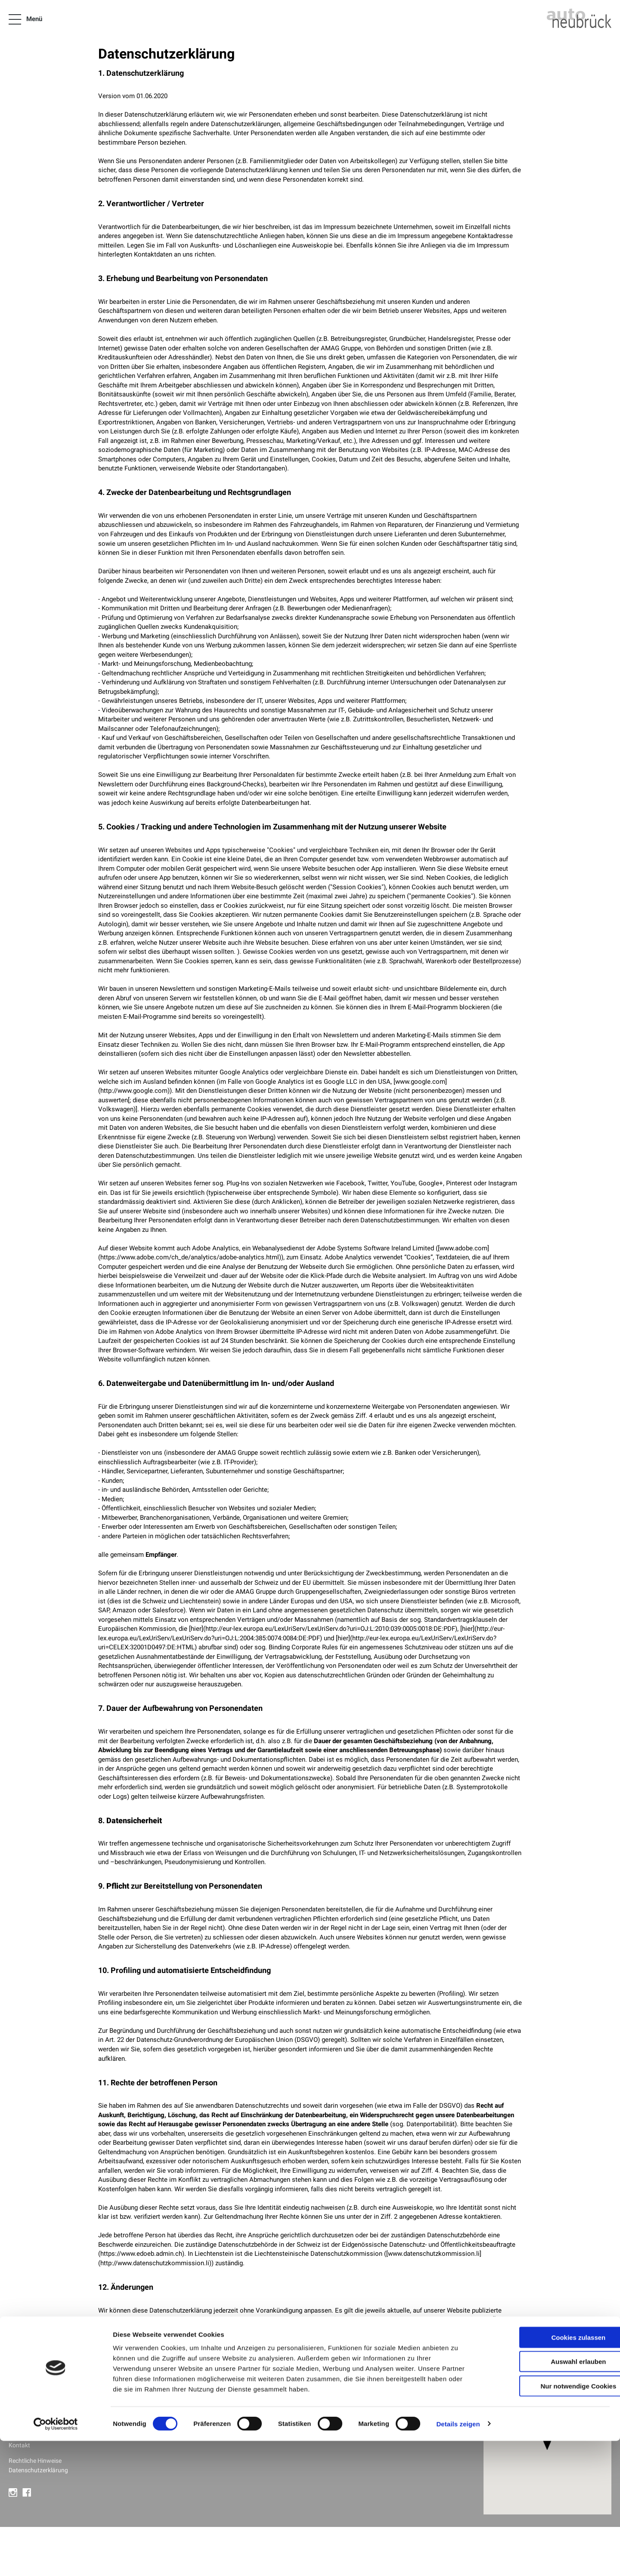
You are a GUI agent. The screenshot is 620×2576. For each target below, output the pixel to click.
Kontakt (20, 2445)
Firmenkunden (29, 2417)
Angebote (22, 2399)
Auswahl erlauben (548, 2497)
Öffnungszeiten (376, 2427)
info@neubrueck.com (385, 2408)
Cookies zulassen (548, 2472)
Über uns (21, 2427)
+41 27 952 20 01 (393, 2417)
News (17, 2390)
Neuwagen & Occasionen (44, 2408)
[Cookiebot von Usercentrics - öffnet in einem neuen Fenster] (55, 2559)
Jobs (16, 2436)
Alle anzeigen (156, 2424)
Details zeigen (458, 2559)
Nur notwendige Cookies (548, 2521)
